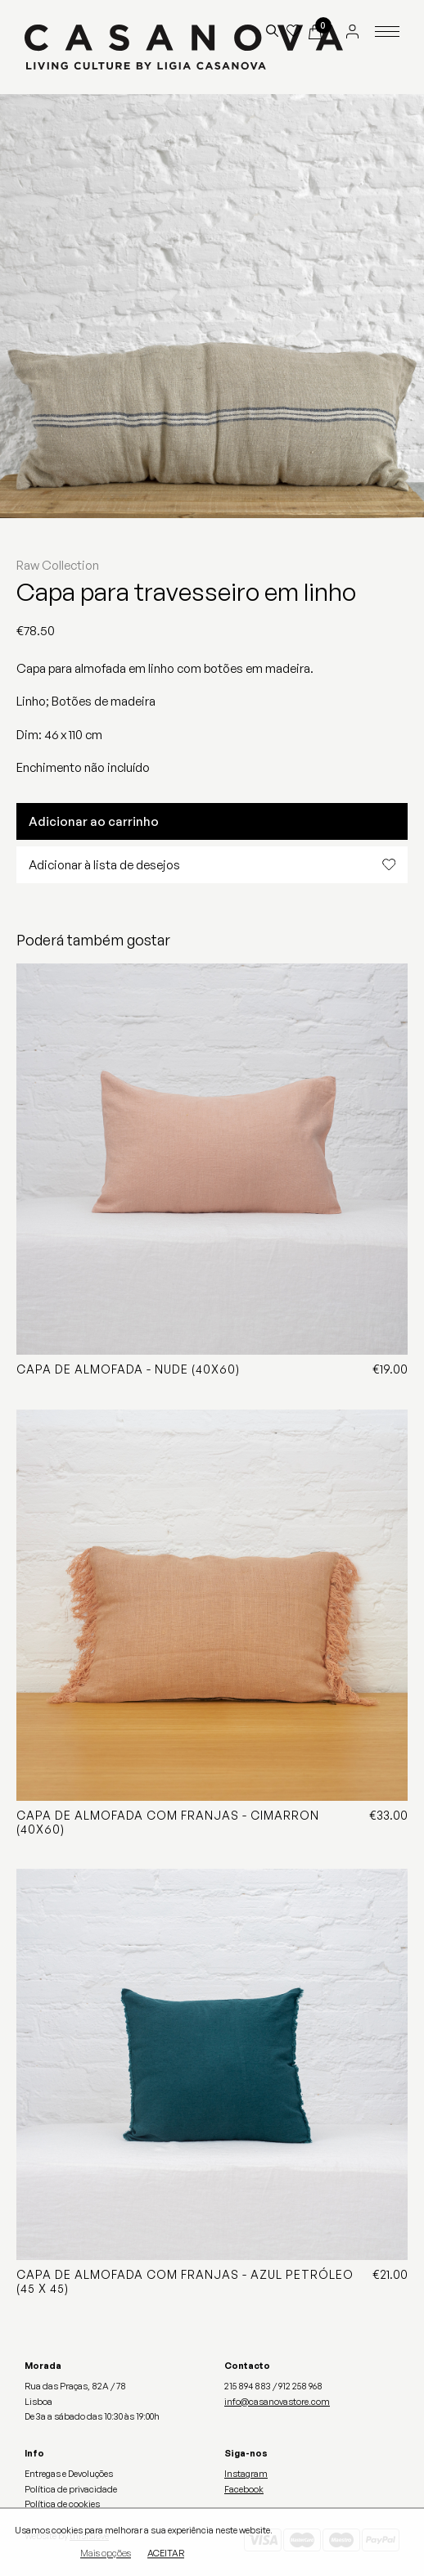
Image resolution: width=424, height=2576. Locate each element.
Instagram (246, 2473)
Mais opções (105, 2554)
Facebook (244, 2489)
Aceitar (165, 2554)
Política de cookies (62, 2504)
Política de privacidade (71, 2489)
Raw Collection (57, 565)
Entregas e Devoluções (69, 2473)
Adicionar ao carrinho (94, 821)
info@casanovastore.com (277, 2401)
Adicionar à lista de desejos (212, 865)
